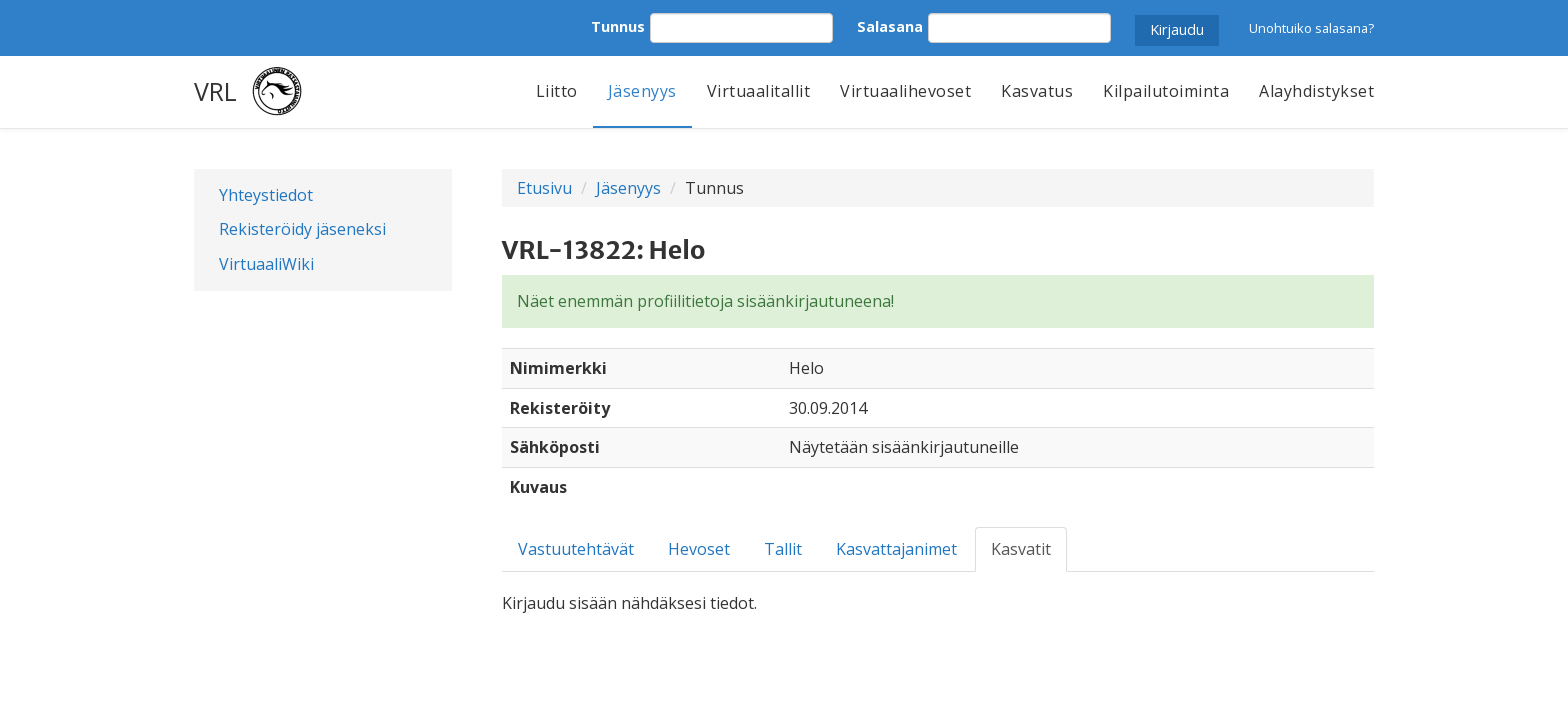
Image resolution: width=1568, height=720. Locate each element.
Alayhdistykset (1316, 91)
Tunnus (618, 26)
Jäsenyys (642, 91)
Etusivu (544, 188)
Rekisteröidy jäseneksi (302, 229)
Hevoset (699, 549)
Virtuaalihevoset (905, 91)
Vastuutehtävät (576, 549)
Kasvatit (1021, 549)
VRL (215, 91)
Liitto (557, 91)
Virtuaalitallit (759, 91)
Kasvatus (1037, 91)
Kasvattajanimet (896, 549)
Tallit (783, 549)
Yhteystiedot (266, 195)
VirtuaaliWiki (266, 264)
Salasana (890, 26)
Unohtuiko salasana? (1311, 28)
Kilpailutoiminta (1166, 91)
